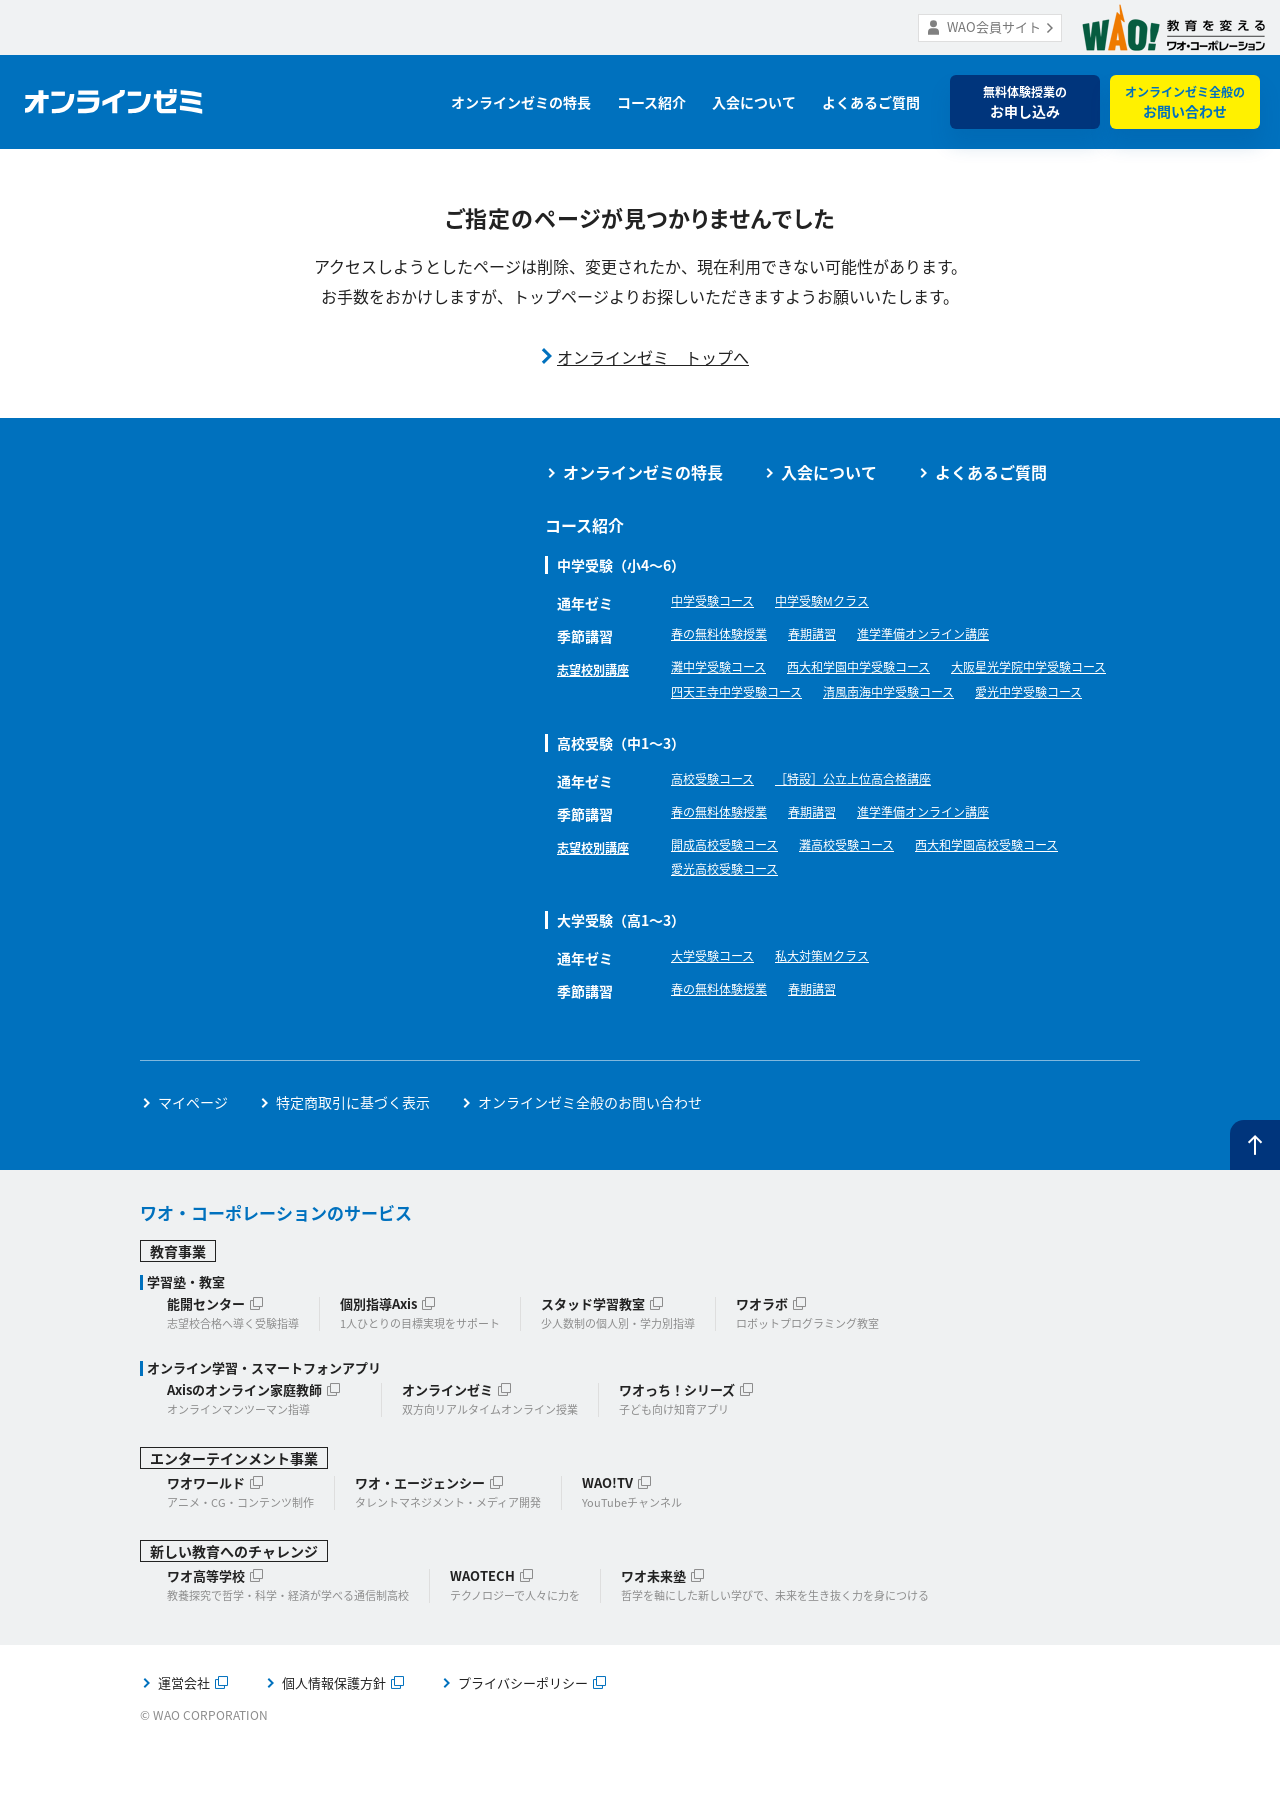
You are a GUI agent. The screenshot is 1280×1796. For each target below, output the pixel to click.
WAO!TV (607, 1525)
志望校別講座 (599, 669)
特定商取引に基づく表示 (353, 1145)
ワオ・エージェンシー (420, 1525)
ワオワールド (206, 1525)
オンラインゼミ (447, 1432)
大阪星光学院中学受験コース (761, 697)
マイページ (193, 1145)
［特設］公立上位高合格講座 (880, 816)
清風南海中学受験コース (747, 725)
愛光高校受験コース (733, 910)
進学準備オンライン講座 (958, 636)
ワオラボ (762, 1346)
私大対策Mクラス (843, 1001)
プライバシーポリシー (523, 1725)
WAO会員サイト (994, 26)
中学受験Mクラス (843, 603)
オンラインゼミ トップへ (653, 357)
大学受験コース (719, 1001)
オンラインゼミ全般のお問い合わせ (590, 1145)
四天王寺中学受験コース (949, 697)
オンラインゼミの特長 (521, 102)
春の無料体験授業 (727, 636)
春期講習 (832, 636)
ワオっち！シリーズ (677, 1432)
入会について (754, 102)
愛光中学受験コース (907, 725)
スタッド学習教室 (593, 1346)
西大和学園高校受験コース (1032, 882)
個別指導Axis (378, 1346)
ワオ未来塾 (653, 1618)
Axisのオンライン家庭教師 (244, 1432)
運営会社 (184, 1725)
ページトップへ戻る (1255, 1189)
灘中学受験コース (726, 669)
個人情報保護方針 (334, 1725)
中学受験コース (719, 603)
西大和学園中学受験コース (886, 669)
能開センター (206, 1346)
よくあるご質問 (871, 102)
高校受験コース (719, 816)
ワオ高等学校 (206, 1618)
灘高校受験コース (872, 882)
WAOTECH (482, 1618)
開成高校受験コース (733, 882)
